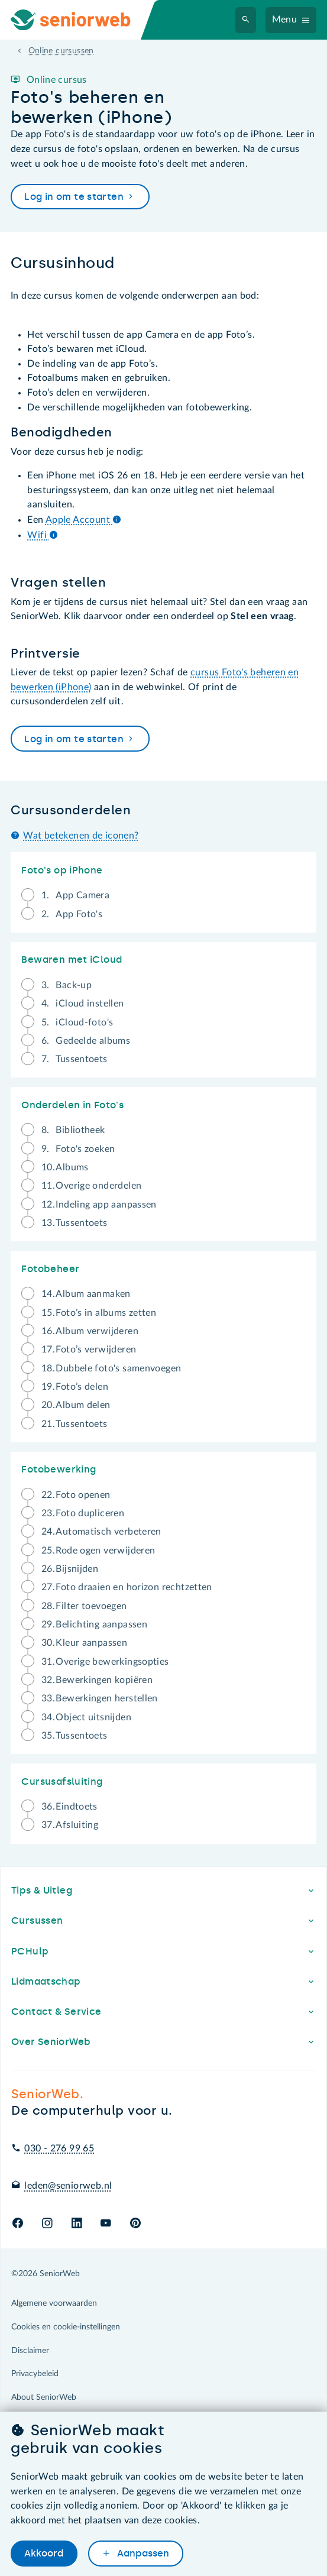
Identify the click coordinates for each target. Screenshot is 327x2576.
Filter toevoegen (84, 1608)
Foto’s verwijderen (89, 1351)
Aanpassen (142, 2553)
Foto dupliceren (82, 1515)
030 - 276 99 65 (59, 2148)
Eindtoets (69, 1809)
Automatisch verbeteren (101, 1534)
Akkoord (43, 2553)
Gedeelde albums (85, 1043)
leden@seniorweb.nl (68, 2185)
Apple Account (83, 520)
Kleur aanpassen (84, 1645)
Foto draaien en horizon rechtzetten (126, 1589)
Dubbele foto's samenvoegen (111, 1370)
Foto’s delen (74, 1389)
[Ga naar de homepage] (80, 20)
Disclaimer (30, 2351)
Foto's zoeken (78, 1151)
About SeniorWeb (43, 2397)
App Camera (75, 897)
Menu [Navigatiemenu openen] (284, 19)
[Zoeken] (246, 20)
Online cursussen (61, 51)
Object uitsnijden (86, 1719)
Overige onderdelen (91, 1188)
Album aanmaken (86, 1296)
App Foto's (71, 914)
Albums (65, 1169)
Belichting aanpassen (94, 1626)
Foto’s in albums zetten (98, 1315)
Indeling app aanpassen (99, 1207)
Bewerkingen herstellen (99, 1700)
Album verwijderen (89, 1333)
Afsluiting (69, 1825)
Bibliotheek (73, 1132)
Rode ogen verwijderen (98, 1552)
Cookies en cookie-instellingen (65, 2327)
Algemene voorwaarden (54, 2303)
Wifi (42, 535)
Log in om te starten (79, 196)
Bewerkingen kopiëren (97, 1682)
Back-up (66, 987)
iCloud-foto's (77, 1024)
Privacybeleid (35, 2374)
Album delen (76, 1407)
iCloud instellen (82, 1005)
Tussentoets (74, 1059)
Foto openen (76, 1497)
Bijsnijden (69, 1571)
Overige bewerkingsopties (105, 1664)
